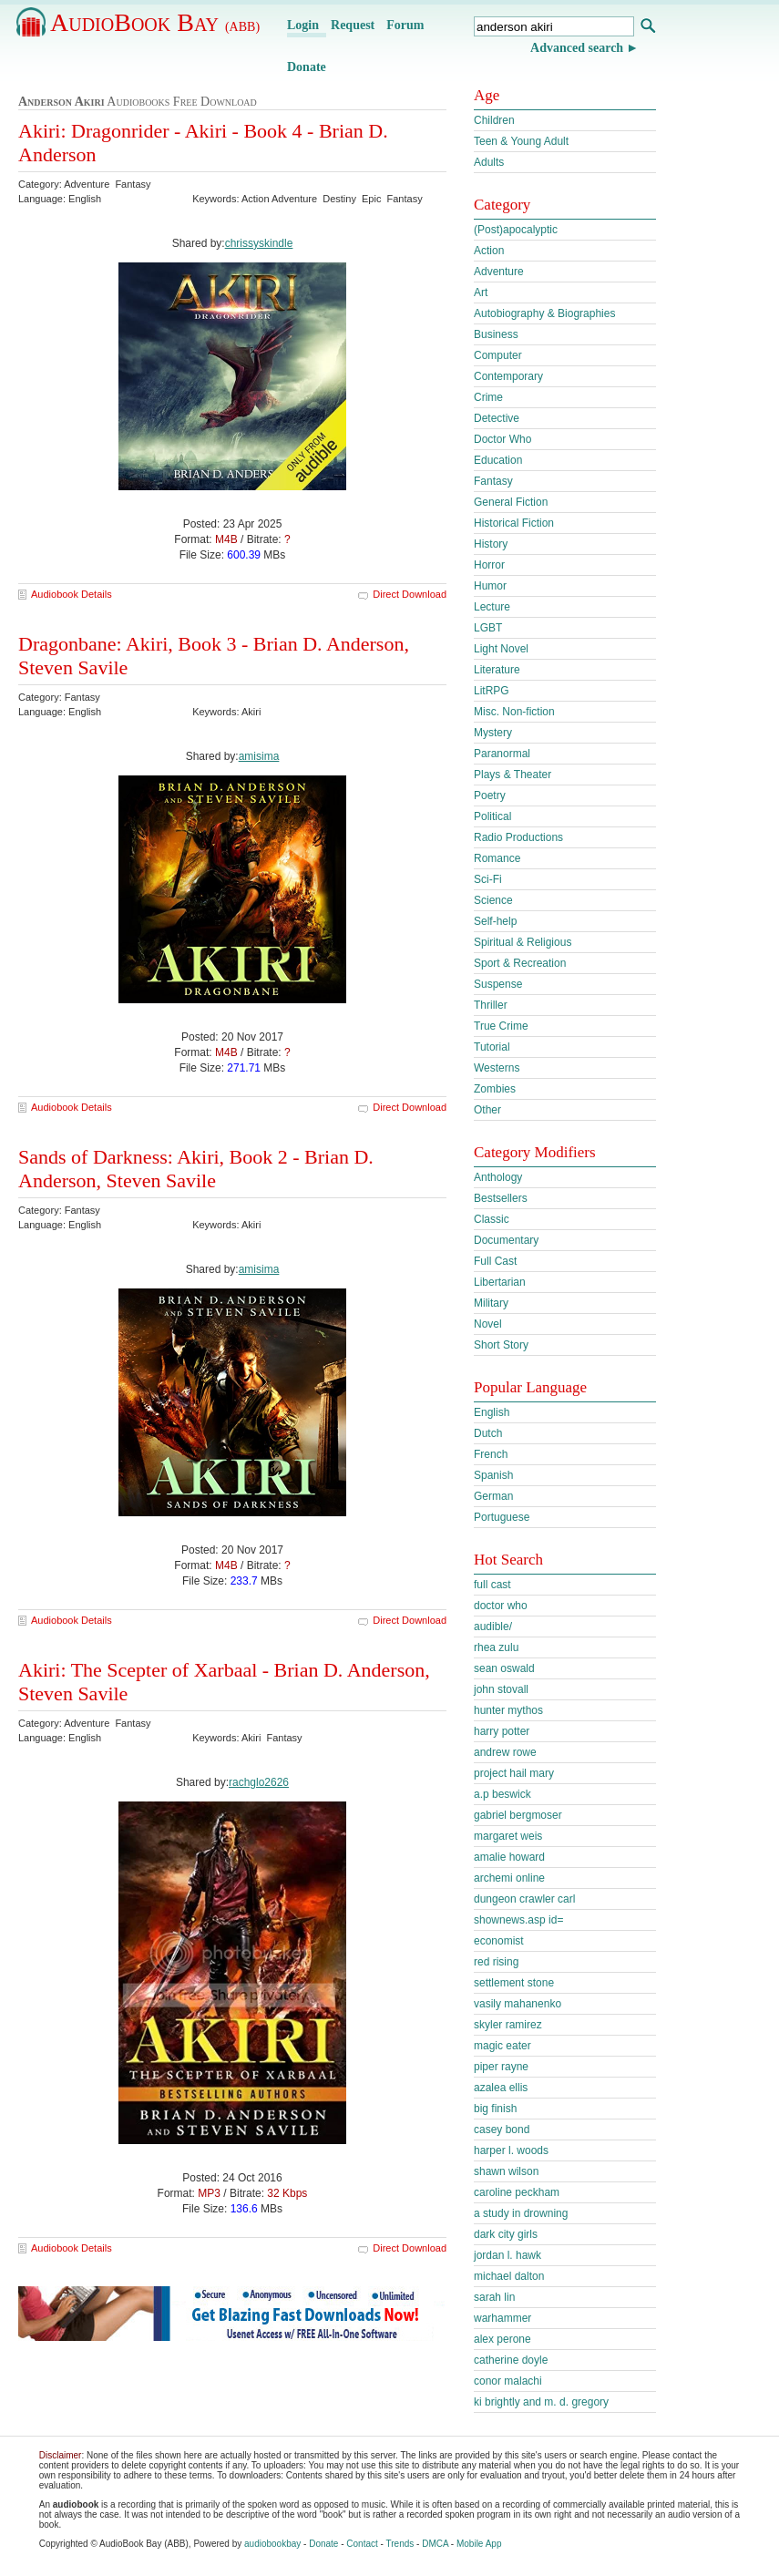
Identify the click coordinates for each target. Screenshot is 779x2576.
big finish (495, 2108)
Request (352, 25)
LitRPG (491, 690)
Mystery (493, 732)
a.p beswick (502, 1794)
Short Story (501, 1345)
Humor (490, 586)
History (490, 544)
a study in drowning (521, 2213)
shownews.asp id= (518, 1920)
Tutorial (492, 1047)
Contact (361, 2544)
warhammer (502, 2318)
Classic (491, 1219)
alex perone (502, 2339)
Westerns (496, 1068)
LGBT (488, 627)
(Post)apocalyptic (516, 229)
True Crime (501, 1026)
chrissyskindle (259, 243)
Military (491, 1303)
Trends (400, 2544)
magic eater (502, 2045)
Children (494, 120)
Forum (405, 25)
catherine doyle (511, 2360)
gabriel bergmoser (518, 1815)
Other (487, 1109)
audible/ (493, 1626)
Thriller (490, 1005)
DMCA (435, 2544)
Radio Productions (518, 837)
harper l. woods (511, 2150)
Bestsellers (501, 1198)
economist (499, 1941)
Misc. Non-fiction (514, 711)
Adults (489, 162)
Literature (497, 669)
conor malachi (508, 2381)
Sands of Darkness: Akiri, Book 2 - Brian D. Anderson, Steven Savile (196, 1168)
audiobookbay (272, 2544)
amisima (259, 756)
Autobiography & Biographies (544, 313)
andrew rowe (505, 1752)
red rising (496, 1961)
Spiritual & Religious (522, 942)
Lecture (492, 606)
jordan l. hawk (507, 2255)
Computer (498, 355)
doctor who (501, 1605)
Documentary (506, 1240)
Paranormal (502, 753)
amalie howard (509, 1857)
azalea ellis (501, 2087)
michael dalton (509, 2276)
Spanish (493, 1475)
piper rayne (501, 2066)
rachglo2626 (259, 1782)
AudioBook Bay (155, 22)
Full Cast (495, 1261)
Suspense (498, 984)
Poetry (490, 795)
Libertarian (500, 1282)
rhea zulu (496, 1647)
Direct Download (409, 594)
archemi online (509, 1878)
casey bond (501, 2129)
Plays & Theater (512, 774)
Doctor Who (502, 439)
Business (496, 334)
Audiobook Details (71, 594)
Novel (488, 1324)
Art (480, 292)
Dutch (488, 1433)
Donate (306, 67)
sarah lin (494, 2297)
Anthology (498, 1177)
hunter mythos (508, 1710)
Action (489, 250)
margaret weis (508, 1836)
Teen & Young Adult (521, 141)
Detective (496, 418)
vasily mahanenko (517, 2003)
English (491, 1412)
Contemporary (508, 376)
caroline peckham (516, 2192)
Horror (489, 565)
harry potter (501, 1731)
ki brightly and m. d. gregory (541, 2402)
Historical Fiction (514, 523)
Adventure (499, 271)
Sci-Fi (488, 879)
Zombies (495, 1089)
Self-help (495, 921)
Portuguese (501, 1517)
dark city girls (506, 2234)
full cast (492, 1584)
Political (492, 816)
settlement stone (514, 1982)
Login (303, 25)
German (493, 1496)
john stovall (501, 1689)
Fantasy (493, 481)
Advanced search (576, 48)
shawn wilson (506, 2171)
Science (493, 900)
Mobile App (478, 2544)
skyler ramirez (508, 2024)
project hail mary (514, 1773)
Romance (497, 858)
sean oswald (504, 1668)
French (490, 1454)
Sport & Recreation (520, 963)
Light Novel (501, 648)
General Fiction (511, 502)
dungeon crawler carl (524, 1899)
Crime (488, 397)
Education (498, 460)
